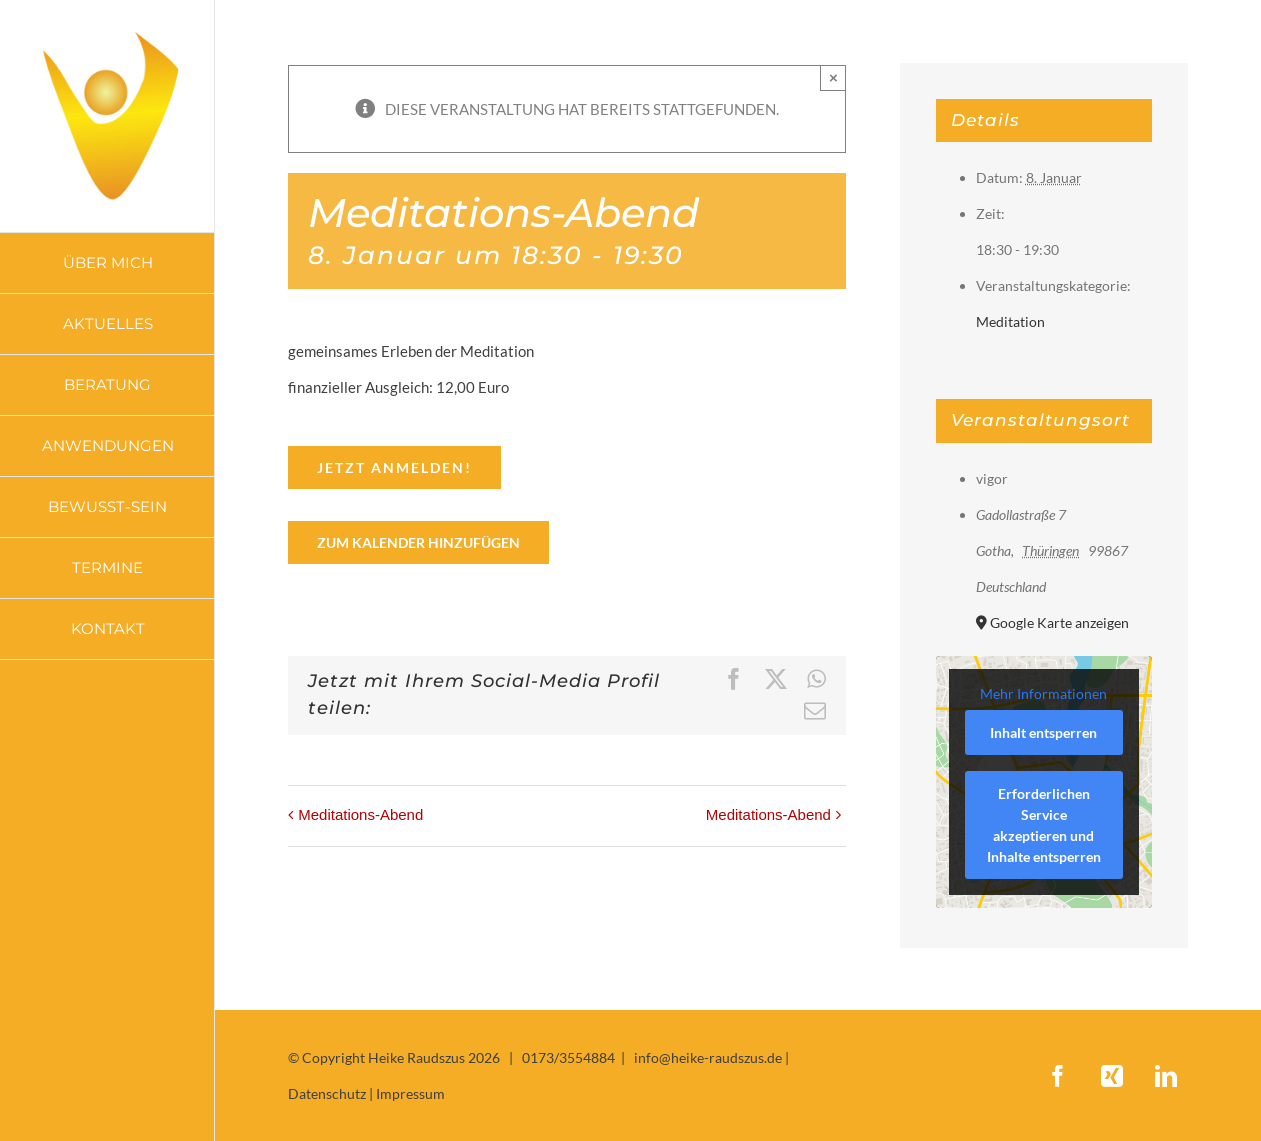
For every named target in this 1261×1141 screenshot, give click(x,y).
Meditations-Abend (360, 814)
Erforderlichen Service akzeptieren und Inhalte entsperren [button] (1044, 825)
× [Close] (833, 77)
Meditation (1010, 321)
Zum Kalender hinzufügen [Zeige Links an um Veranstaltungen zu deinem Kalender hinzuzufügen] (418, 542)
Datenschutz (327, 1093)
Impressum (410, 1093)
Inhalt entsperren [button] (1043, 732)
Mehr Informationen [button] (1043, 693)
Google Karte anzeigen (1059, 622)
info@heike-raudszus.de (708, 1057)
